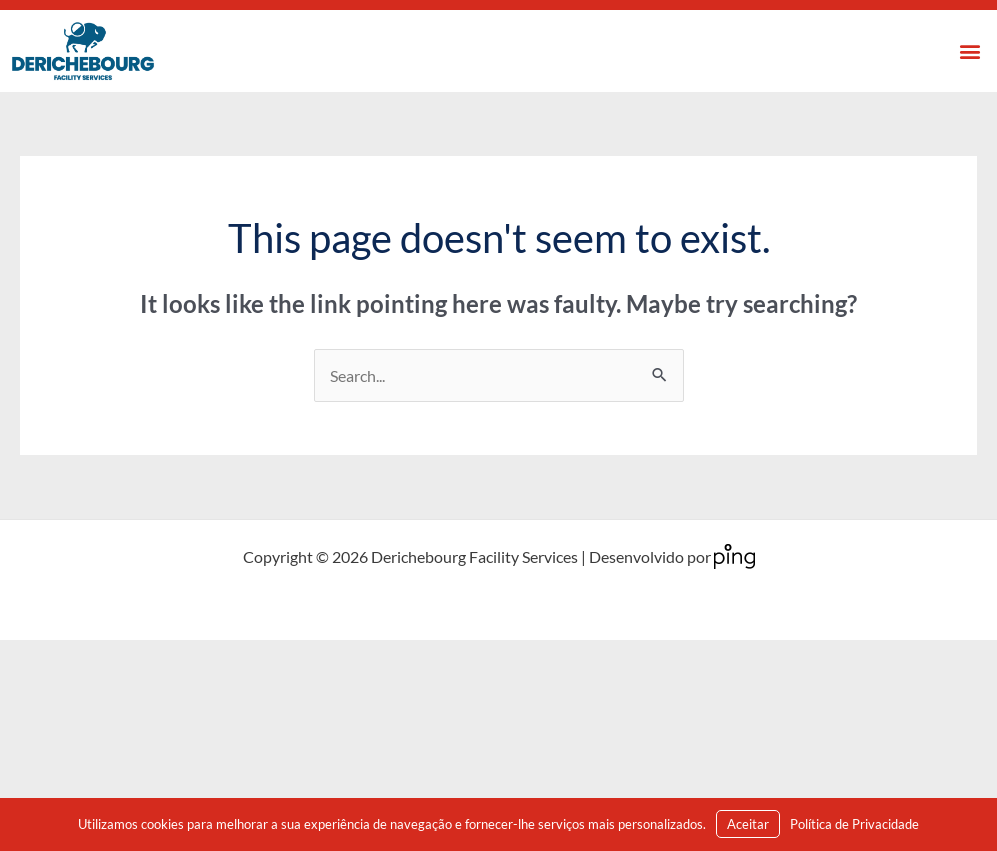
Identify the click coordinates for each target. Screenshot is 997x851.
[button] (970, 51)
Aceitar (748, 824)
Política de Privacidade (854, 824)
